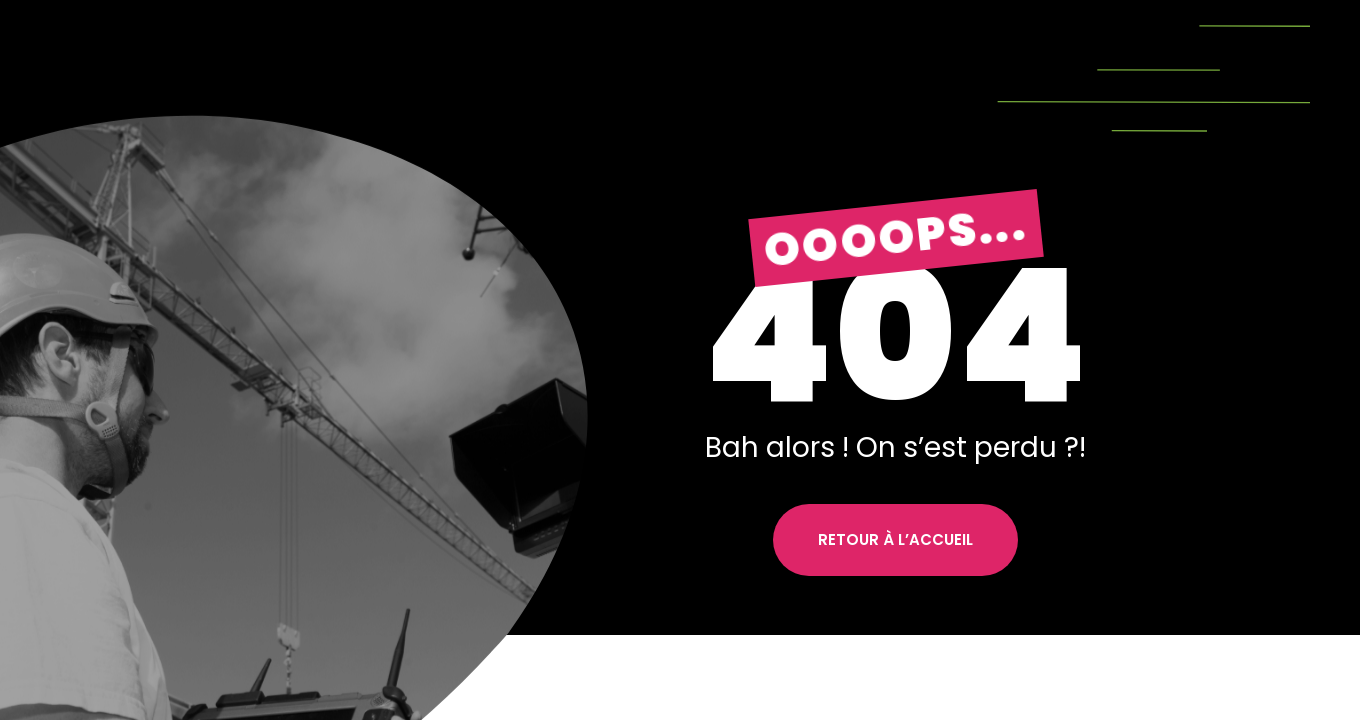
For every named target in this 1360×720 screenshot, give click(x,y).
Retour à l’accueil (895, 539)
